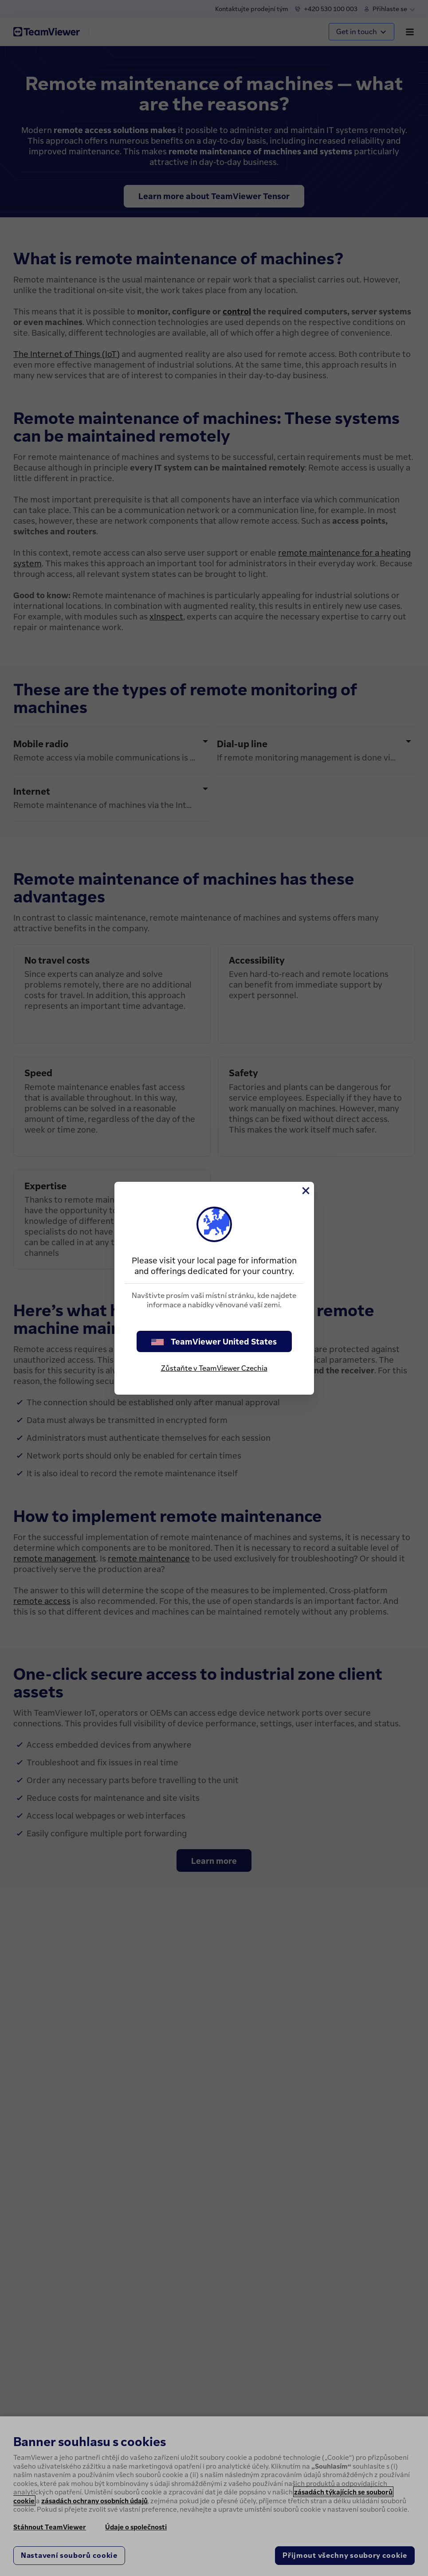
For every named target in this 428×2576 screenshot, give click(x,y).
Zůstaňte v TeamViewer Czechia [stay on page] (214, 1368)
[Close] (305, 1191)
